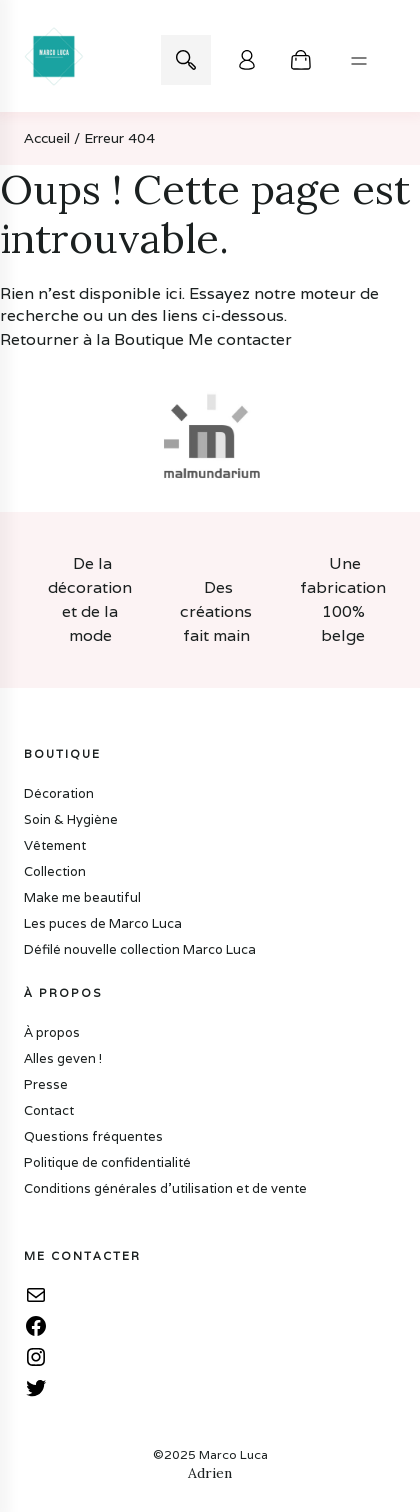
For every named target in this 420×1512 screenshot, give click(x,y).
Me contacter (240, 339)
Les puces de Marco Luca (103, 923)
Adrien (209, 1473)
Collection (55, 871)
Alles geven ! (63, 1058)
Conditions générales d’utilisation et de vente (165, 1188)
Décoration (59, 793)
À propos (52, 1032)
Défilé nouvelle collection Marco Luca (140, 949)
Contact (49, 1110)
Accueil (47, 138)
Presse (46, 1084)
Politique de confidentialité (107, 1162)
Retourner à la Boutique (92, 339)
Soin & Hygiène (71, 819)
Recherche (186, 60)
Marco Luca (233, 1454)
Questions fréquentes (93, 1136)
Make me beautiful (82, 897)
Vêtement (55, 845)
